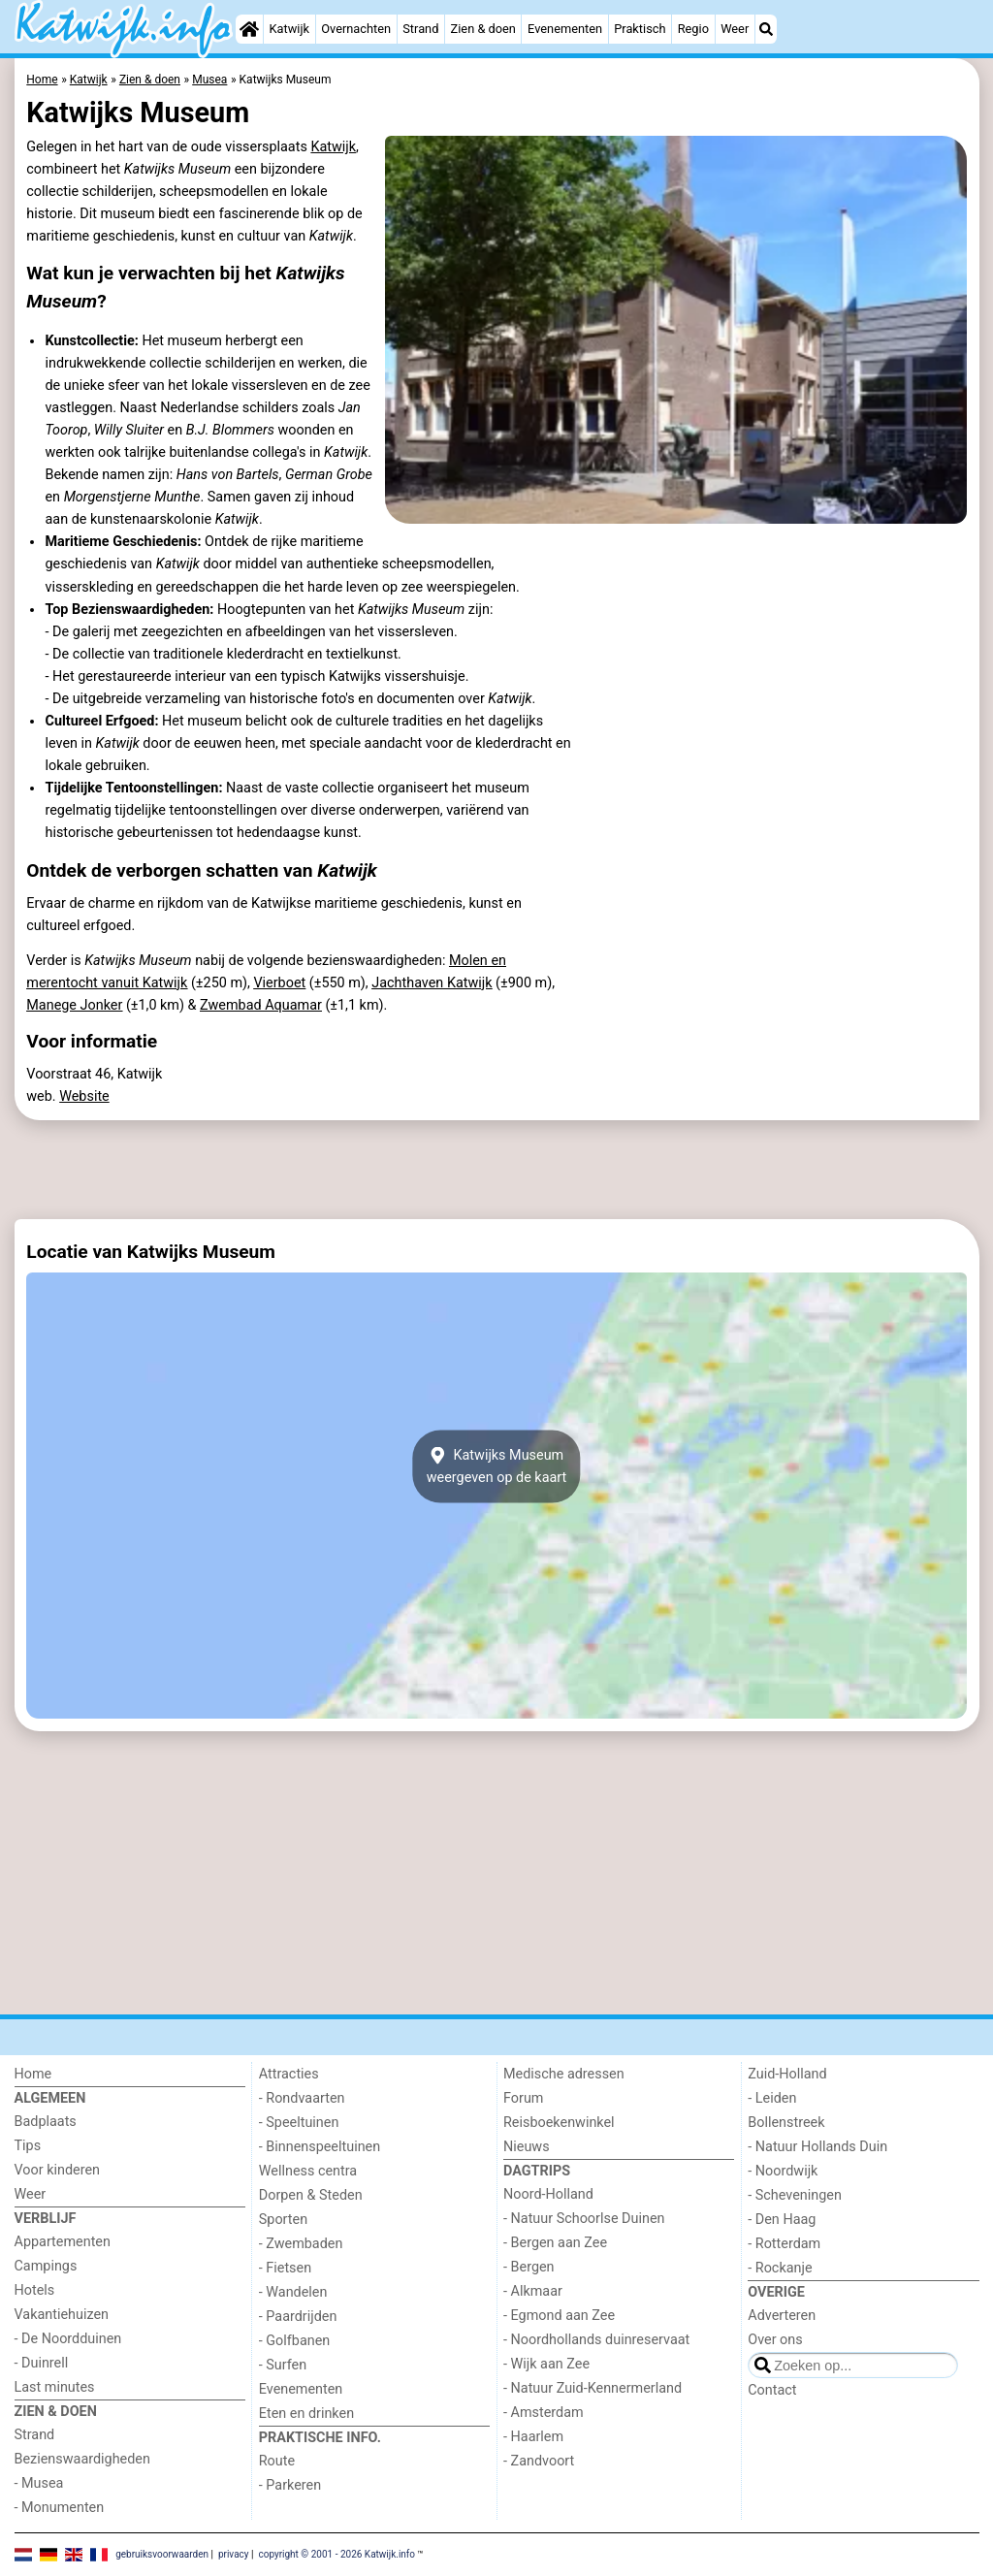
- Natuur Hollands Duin (817, 2147)
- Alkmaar (532, 2291)
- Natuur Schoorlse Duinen (583, 2218)
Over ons (775, 2340)
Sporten (283, 2219)
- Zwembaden (301, 2244)
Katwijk (289, 28)
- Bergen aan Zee (555, 2243)
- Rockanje (780, 2268)
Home (33, 2074)
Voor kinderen (58, 2170)
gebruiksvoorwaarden (161, 2554)
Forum (523, 2098)
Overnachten (356, 28)
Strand (420, 28)
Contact (772, 2390)
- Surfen (282, 2365)
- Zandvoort (538, 2461)
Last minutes (55, 2387)
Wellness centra (308, 2171)
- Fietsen (285, 2268)
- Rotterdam (784, 2244)
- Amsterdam (543, 2412)
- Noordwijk (782, 2171)
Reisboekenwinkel (559, 2122)
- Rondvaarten (302, 2098)
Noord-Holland (548, 2194)
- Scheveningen (795, 2195)
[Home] (249, 29)
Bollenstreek (786, 2122)
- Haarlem (533, 2437)
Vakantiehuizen (62, 2314)
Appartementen (63, 2242)
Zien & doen (483, 28)
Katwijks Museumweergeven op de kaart (497, 1466)
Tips (28, 2146)
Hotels (35, 2290)
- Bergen (529, 2267)
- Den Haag (782, 2219)
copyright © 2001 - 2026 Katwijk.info (336, 2554)
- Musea (39, 2483)
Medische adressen (564, 2074)
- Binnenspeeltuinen (319, 2147)
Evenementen (565, 28)
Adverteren (782, 2315)
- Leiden (772, 2098)
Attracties (289, 2074)
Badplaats (46, 2121)
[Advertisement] (497, 1169)
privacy (233, 2554)
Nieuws (526, 2147)
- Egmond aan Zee (559, 2315)
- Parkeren (290, 2485)
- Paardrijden (298, 2316)
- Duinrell (42, 2363)
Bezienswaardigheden (82, 2459)
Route (277, 2461)
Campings (46, 2266)
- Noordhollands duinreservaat (596, 2340)
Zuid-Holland (787, 2074)
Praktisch (639, 28)
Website (84, 1096)
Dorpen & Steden (311, 2195)
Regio (693, 28)
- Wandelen (293, 2292)
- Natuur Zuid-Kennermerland (592, 2388)
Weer (735, 28)
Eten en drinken (306, 2413)
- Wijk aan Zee (546, 2364)
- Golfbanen (295, 2341)
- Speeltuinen (299, 2122)
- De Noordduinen (68, 2339)
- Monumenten (60, 2507)
